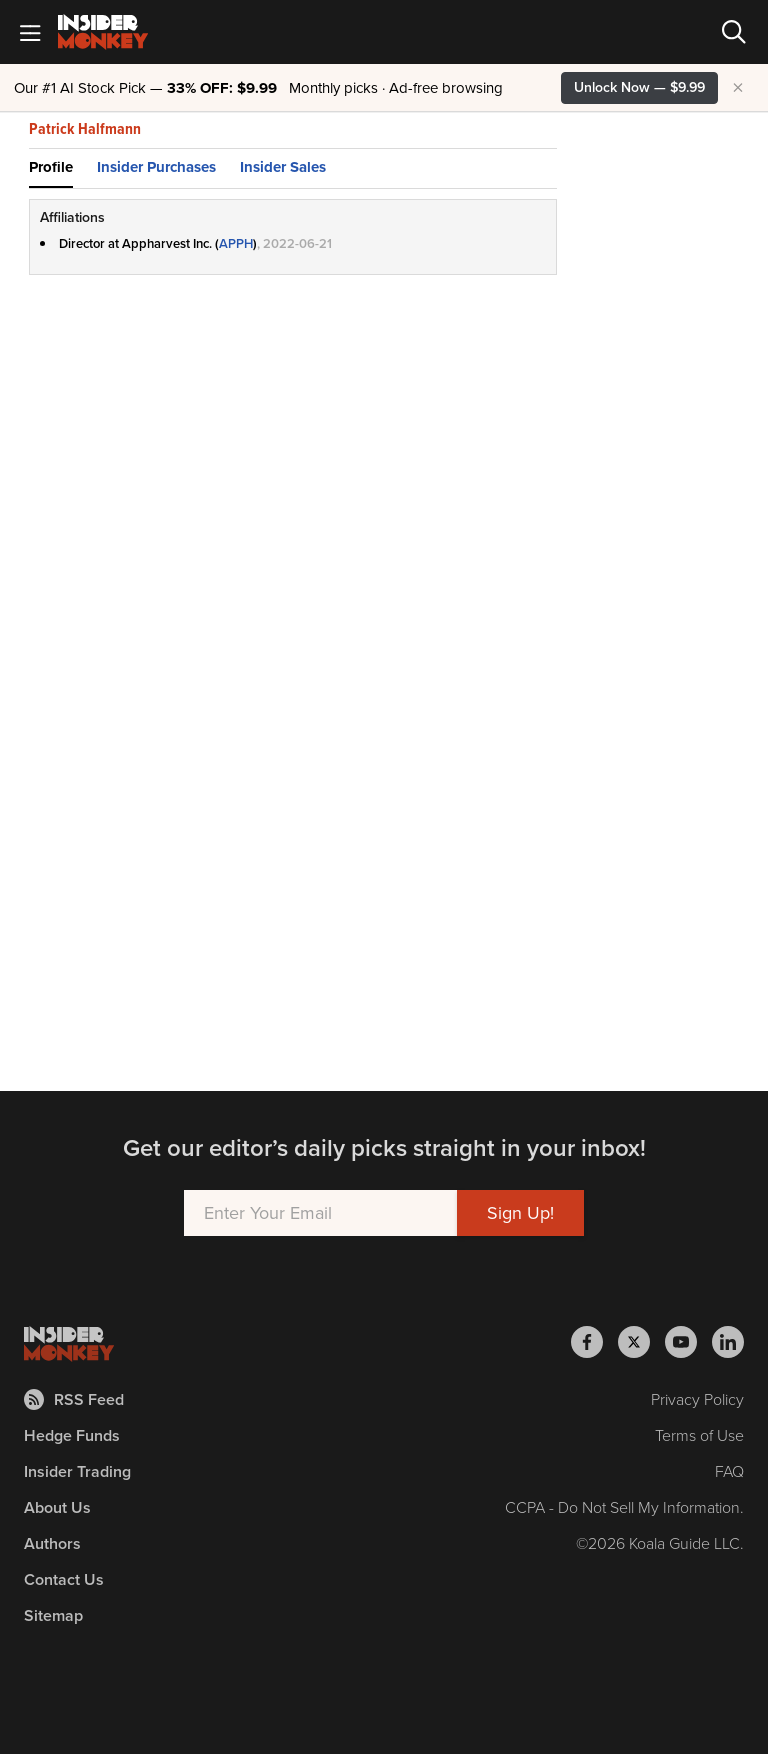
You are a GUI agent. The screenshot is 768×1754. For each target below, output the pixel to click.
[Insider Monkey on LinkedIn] (728, 1342)
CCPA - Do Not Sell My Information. (624, 1507)
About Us (57, 1507)
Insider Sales (283, 167)
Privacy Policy (697, 1399)
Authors (52, 1543)
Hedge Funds (72, 1435)
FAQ (729, 1471)
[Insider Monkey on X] (641, 1342)
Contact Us (64, 1579)
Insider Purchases (156, 167)
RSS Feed (74, 1399)
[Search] (734, 32)
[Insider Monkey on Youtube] (688, 1342)
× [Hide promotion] (738, 88)
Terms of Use (699, 1435)
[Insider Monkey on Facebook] (594, 1342)
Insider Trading (77, 1471)
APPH (236, 243)
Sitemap (53, 1615)
